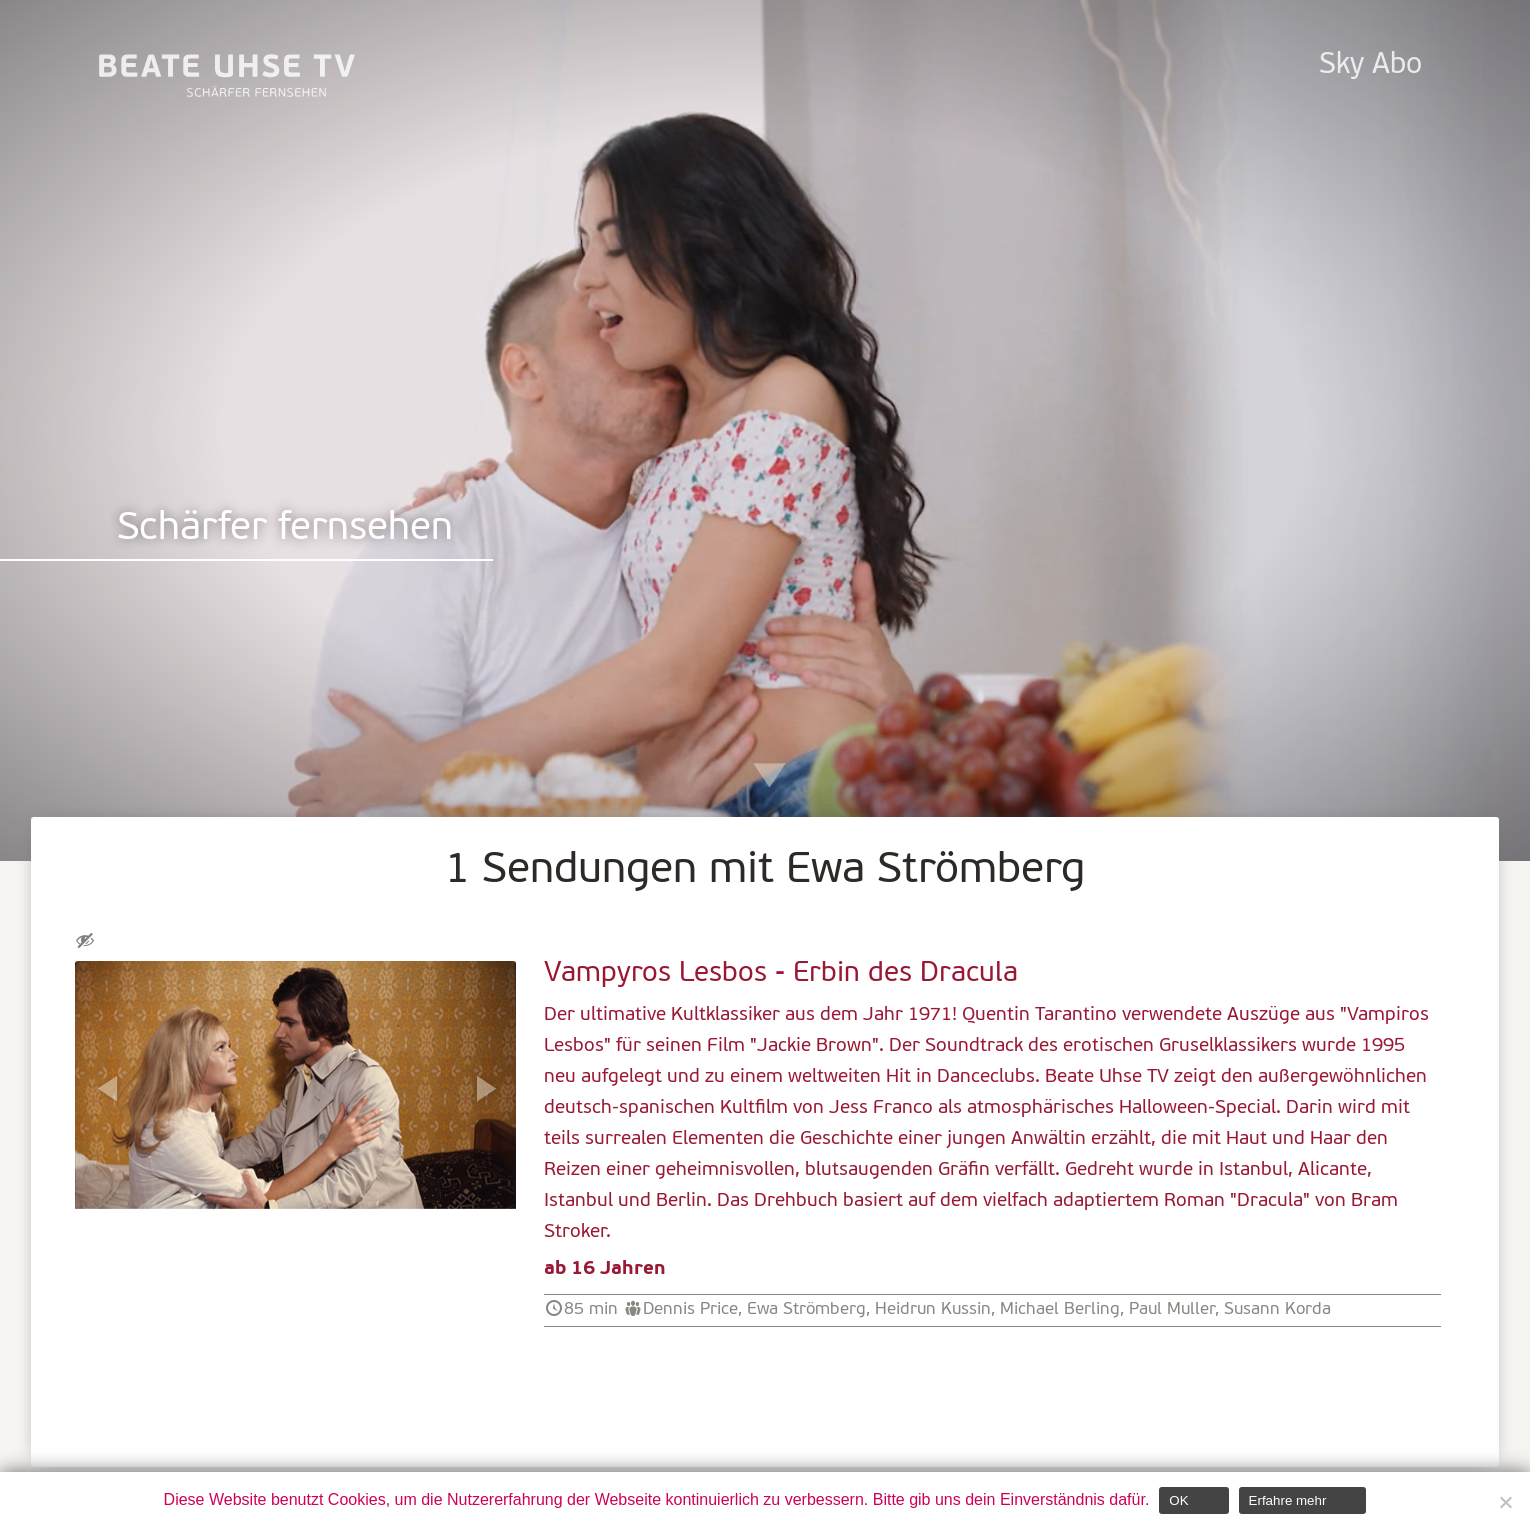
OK (1178, 1500)
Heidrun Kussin (933, 1309)
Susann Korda (1277, 1309)
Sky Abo (1370, 65)
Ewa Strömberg (806, 1309)
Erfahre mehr (1288, 1500)
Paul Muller (1172, 1309)
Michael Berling (1060, 1309)
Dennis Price (690, 1309)
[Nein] (1505, 1502)
